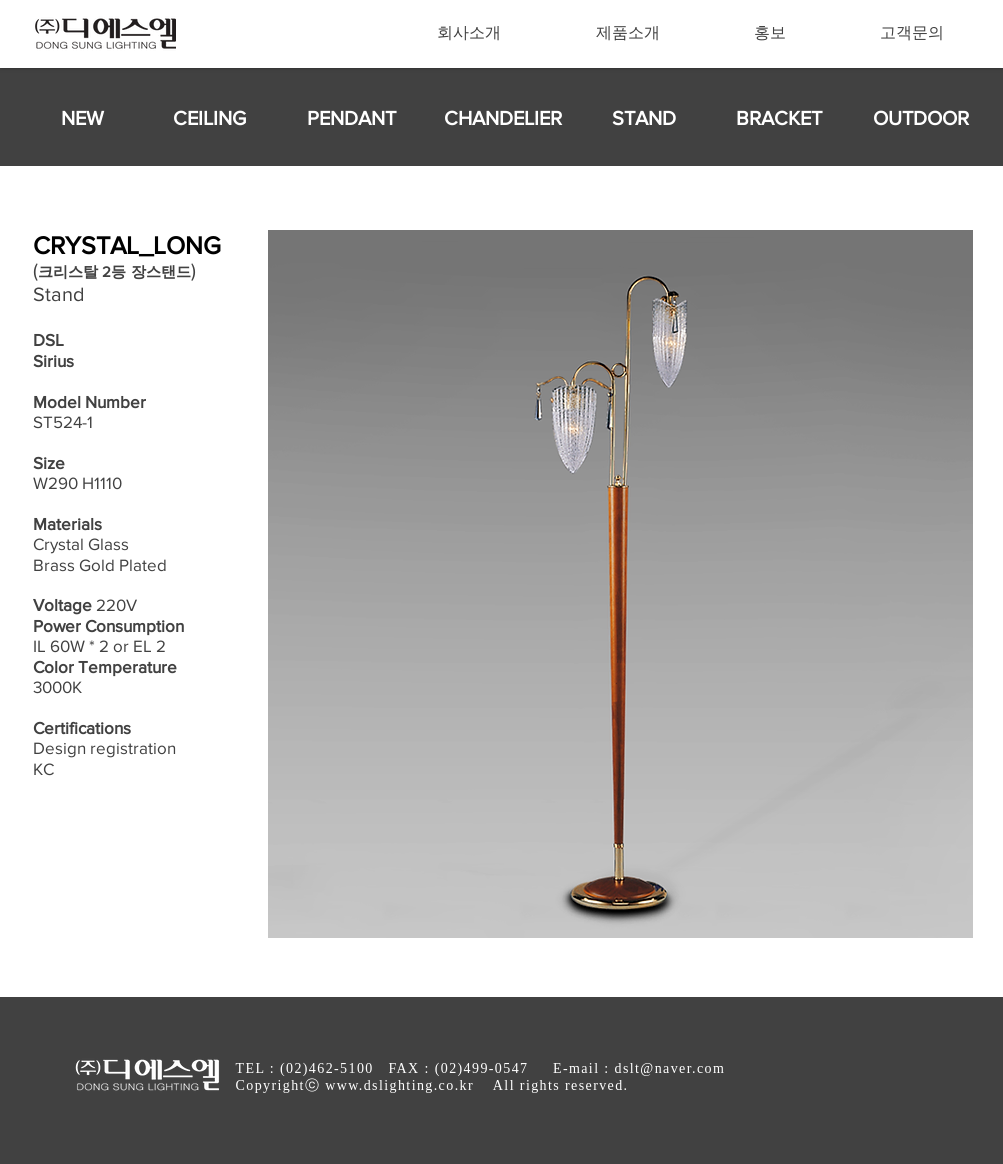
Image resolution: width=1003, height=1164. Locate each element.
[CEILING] (210, 118)
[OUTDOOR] (921, 118)
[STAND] (644, 118)
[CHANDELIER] (503, 118)
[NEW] (83, 118)
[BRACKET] (779, 118)
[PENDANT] (352, 118)
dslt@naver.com (670, 1068)
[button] (469, 33)
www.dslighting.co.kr (399, 1085)
